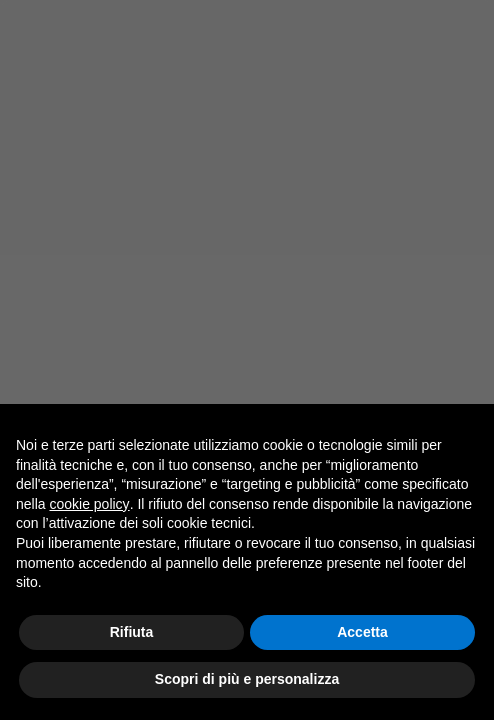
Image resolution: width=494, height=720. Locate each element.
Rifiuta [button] (132, 632)
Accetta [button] (362, 632)
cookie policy (89, 504)
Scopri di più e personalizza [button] (247, 680)
